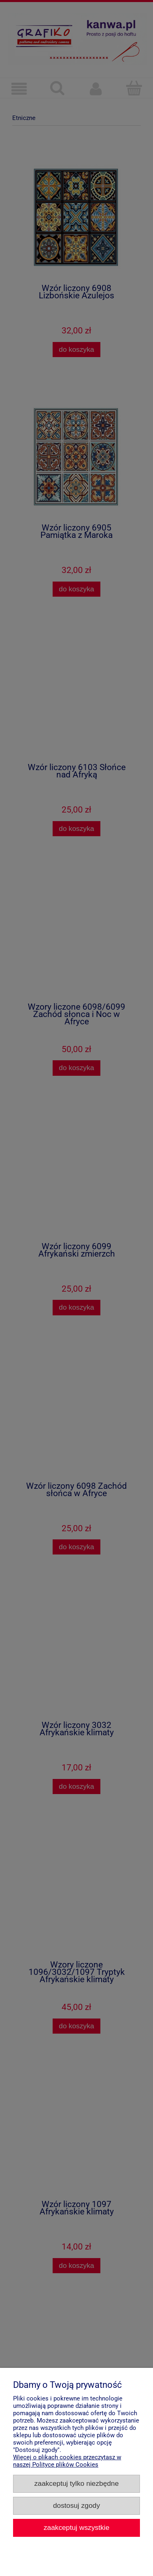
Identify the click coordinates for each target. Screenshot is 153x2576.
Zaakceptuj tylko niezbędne (76, 2483)
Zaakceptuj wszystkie (76, 2527)
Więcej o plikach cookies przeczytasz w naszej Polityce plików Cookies (67, 2461)
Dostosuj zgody (76, 2505)
